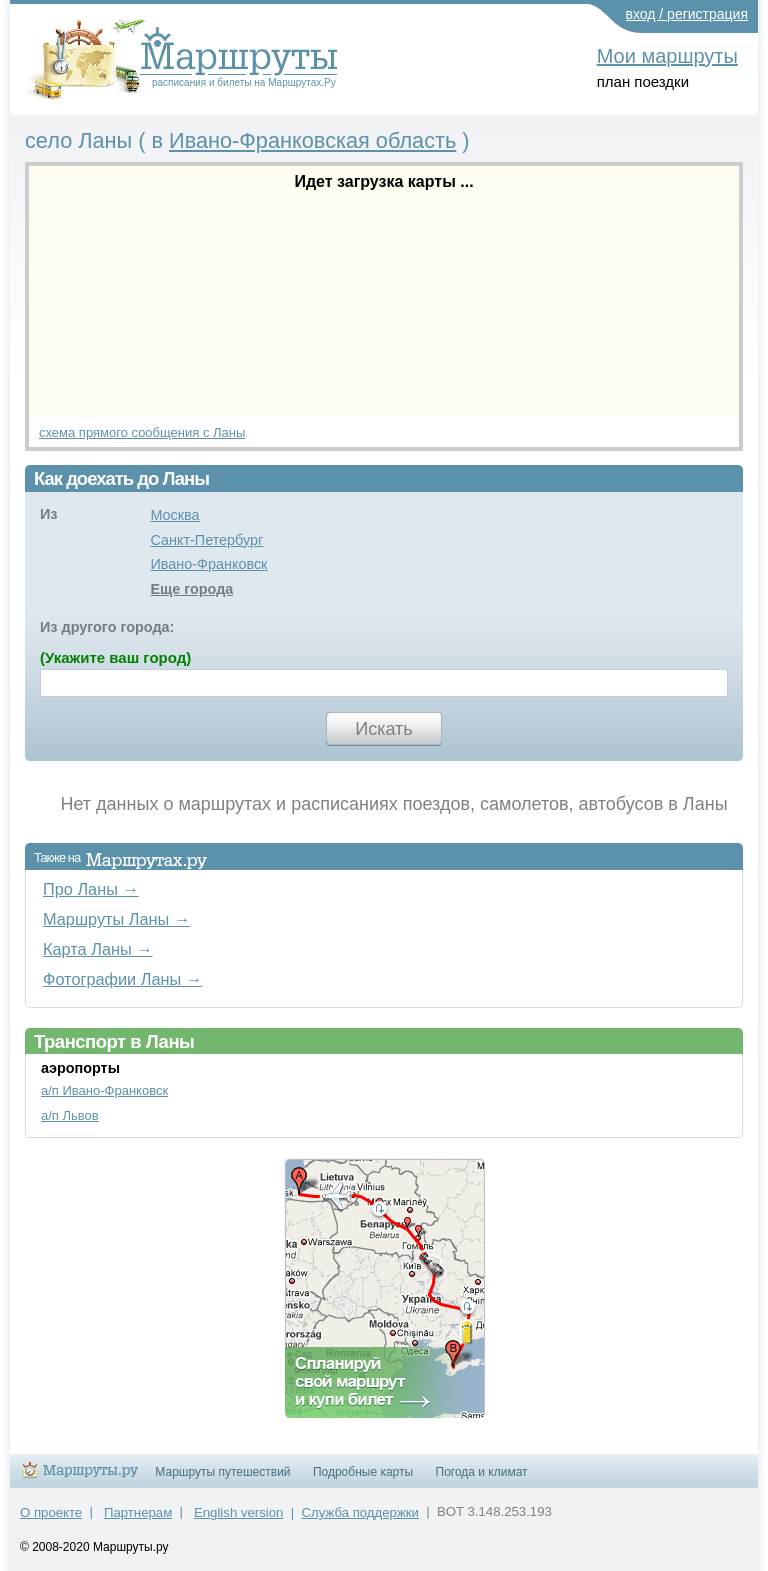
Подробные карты (363, 1472)
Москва (174, 515)
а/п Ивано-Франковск (104, 1090)
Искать (383, 729)
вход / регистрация (687, 14)
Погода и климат (482, 1472)
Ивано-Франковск (208, 564)
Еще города (191, 589)
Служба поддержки (360, 1512)
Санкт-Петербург (206, 540)
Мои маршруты (667, 56)
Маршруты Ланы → (116, 919)
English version (238, 1512)
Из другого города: (107, 627)
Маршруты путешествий (222, 1472)
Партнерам (138, 1512)
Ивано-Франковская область (312, 140)
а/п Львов (70, 1115)
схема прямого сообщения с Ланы (142, 432)
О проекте (51, 1512)
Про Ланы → (91, 889)
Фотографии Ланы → (122, 979)
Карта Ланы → (98, 949)
